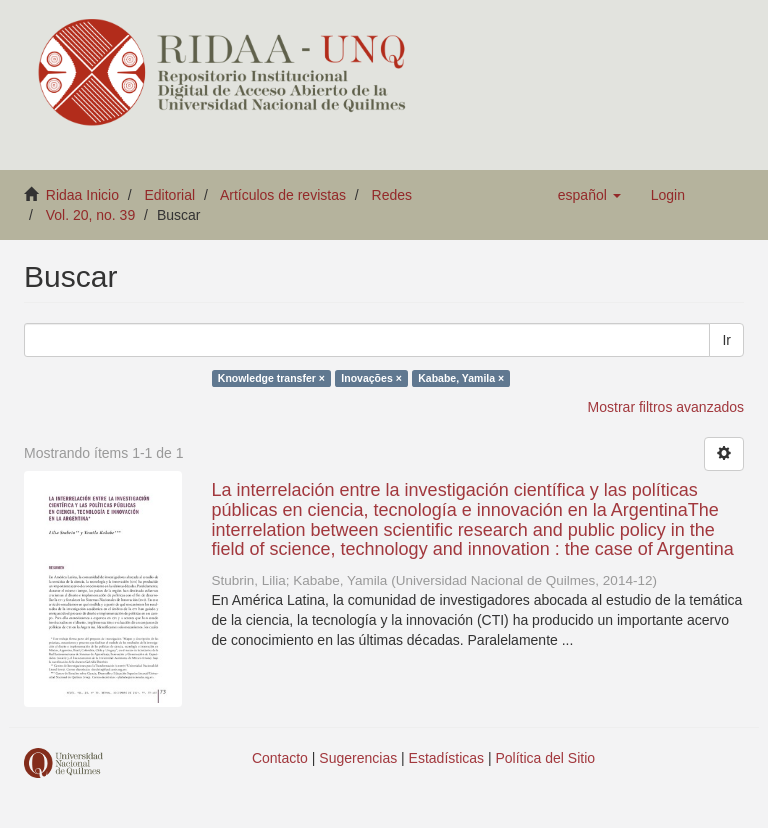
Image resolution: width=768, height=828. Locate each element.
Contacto (280, 758)
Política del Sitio (546, 758)
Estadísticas (446, 758)
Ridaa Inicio (82, 195)
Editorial (170, 195)
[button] (589, 195)
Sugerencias (358, 758)
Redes (392, 195)
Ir (726, 340)
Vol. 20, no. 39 (91, 215)
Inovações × (371, 378)
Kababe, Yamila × (461, 378)
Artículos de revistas (283, 195)
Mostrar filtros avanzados (666, 407)
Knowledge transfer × (271, 378)
